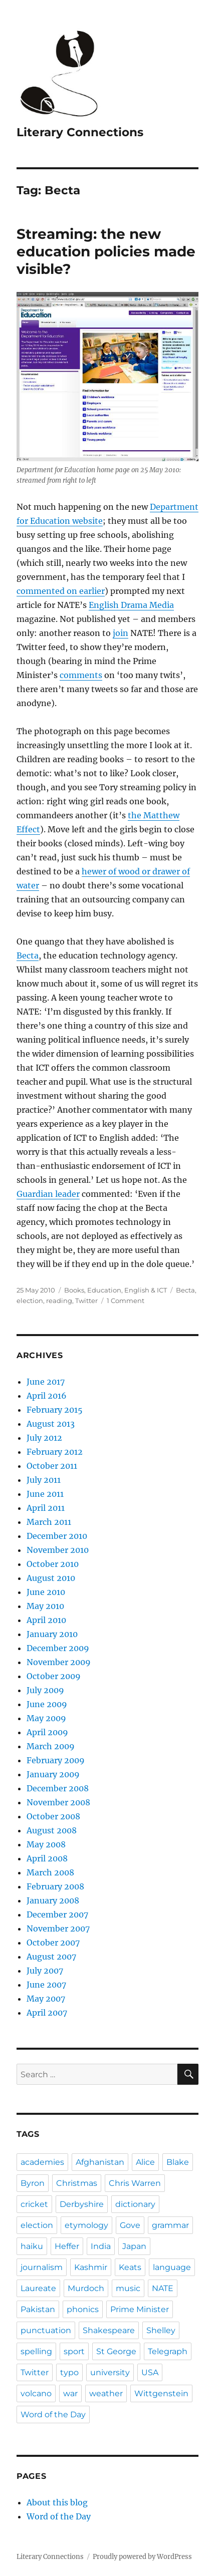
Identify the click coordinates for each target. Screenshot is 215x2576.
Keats (130, 2267)
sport (74, 2351)
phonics (83, 2309)
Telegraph (167, 2351)
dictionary (135, 2204)
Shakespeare (109, 2330)
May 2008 (46, 1844)
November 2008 (58, 1802)
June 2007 (46, 1985)
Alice (145, 2162)
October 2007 (53, 1943)
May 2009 (46, 1718)
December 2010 (57, 1536)
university (110, 2372)
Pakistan (38, 2309)
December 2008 (58, 1788)
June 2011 (45, 1494)
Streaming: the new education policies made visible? (106, 251)
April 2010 (46, 1620)
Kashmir (90, 2267)
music (128, 2288)
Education (104, 1290)
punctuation (46, 2330)
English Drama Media (131, 605)
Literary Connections (80, 132)
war (70, 2393)
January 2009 (53, 1774)
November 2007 (58, 1928)
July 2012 (44, 1438)
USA (149, 2372)
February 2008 (55, 1886)
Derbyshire (82, 2204)
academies (42, 2162)
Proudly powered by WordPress (142, 2556)
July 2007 (45, 1971)
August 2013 (51, 1424)
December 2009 (58, 1648)
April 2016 (47, 1396)
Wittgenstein (161, 2393)
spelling (36, 2351)
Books (74, 1290)
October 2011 (52, 1466)
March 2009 (51, 1746)
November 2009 (59, 1662)
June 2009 (47, 1704)
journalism (42, 2267)
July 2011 (44, 1480)
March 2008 (50, 1872)
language (172, 2267)
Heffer (67, 2246)
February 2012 (55, 1452)
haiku (32, 2246)
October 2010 (53, 1564)
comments (81, 675)
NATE (162, 2288)
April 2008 (47, 1858)
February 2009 (56, 1760)
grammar (170, 2225)
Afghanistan (100, 2162)
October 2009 (54, 1676)
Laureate (38, 2288)
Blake (177, 2162)
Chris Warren (135, 2183)
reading (59, 1301)
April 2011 (46, 1508)
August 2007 (51, 1957)
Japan (134, 2246)
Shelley (160, 2330)
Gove (130, 2225)
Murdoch (86, 2288)
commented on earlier (61, 591)
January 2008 (53, 1900)
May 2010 (45, 1606)
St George (116, 2351)
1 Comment (125, 1301)
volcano (36, 2393)
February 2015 (55, 1410)
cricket (34, 2204)
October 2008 (53, 1816)
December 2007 (57, 1914)
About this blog (57, 2502)
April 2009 (47, 1732)
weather (106, 2393)
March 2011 (49, 1522)
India (101, 2246)
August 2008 (52, 1830)
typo (69, 2372)
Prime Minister (139, 2309)
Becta (28, 955)
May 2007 (46, 1999)
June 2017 (46, 1382)
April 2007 (47, 2013)
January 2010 (52, 1634)
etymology (86, 2225)
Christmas (76, 2183)
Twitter (86, 1301)
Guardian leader (48, 1194)
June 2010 (46, 1592)
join (120, 633)
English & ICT (145, 1290)
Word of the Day (53, 2414)
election (30, 1301)
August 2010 (51, 1578)
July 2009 (45, 1690)
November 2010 (58, 1550)
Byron (33, 2183)
